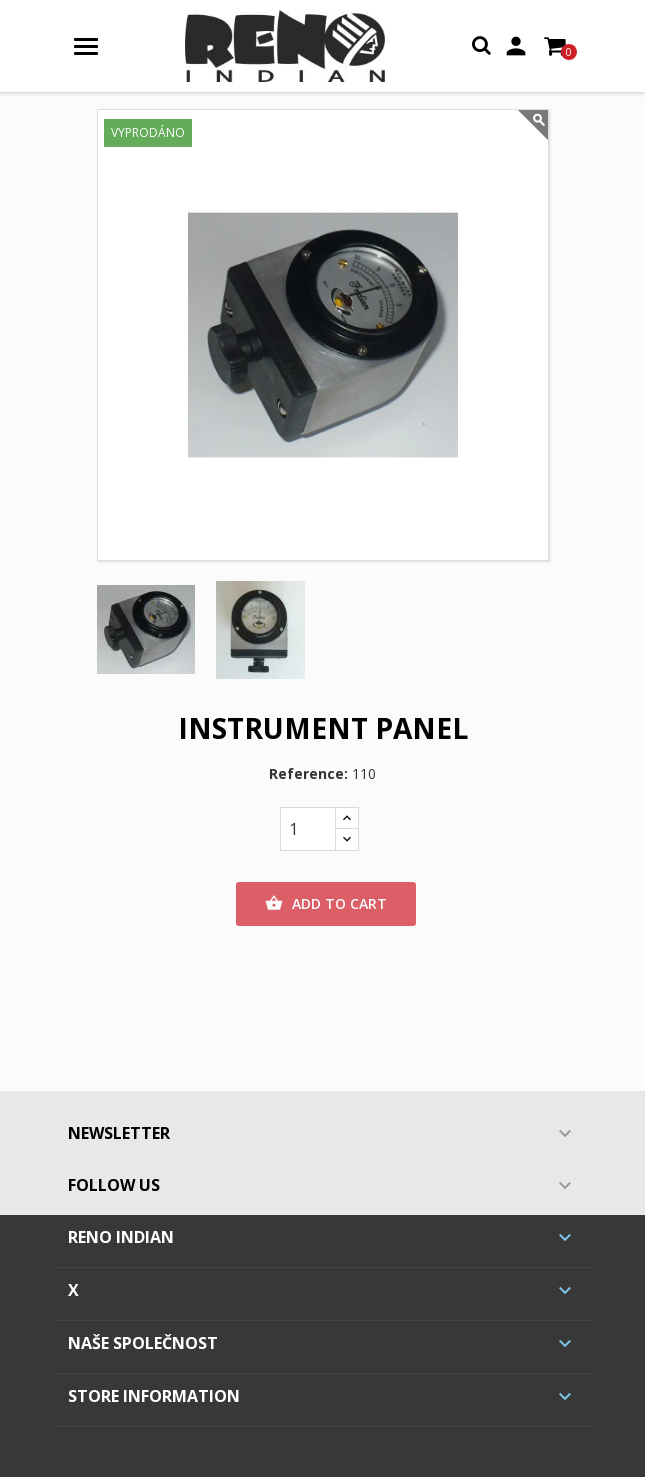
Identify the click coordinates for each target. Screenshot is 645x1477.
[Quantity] (308, 829)
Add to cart (326, 904)
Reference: (308, 774)
